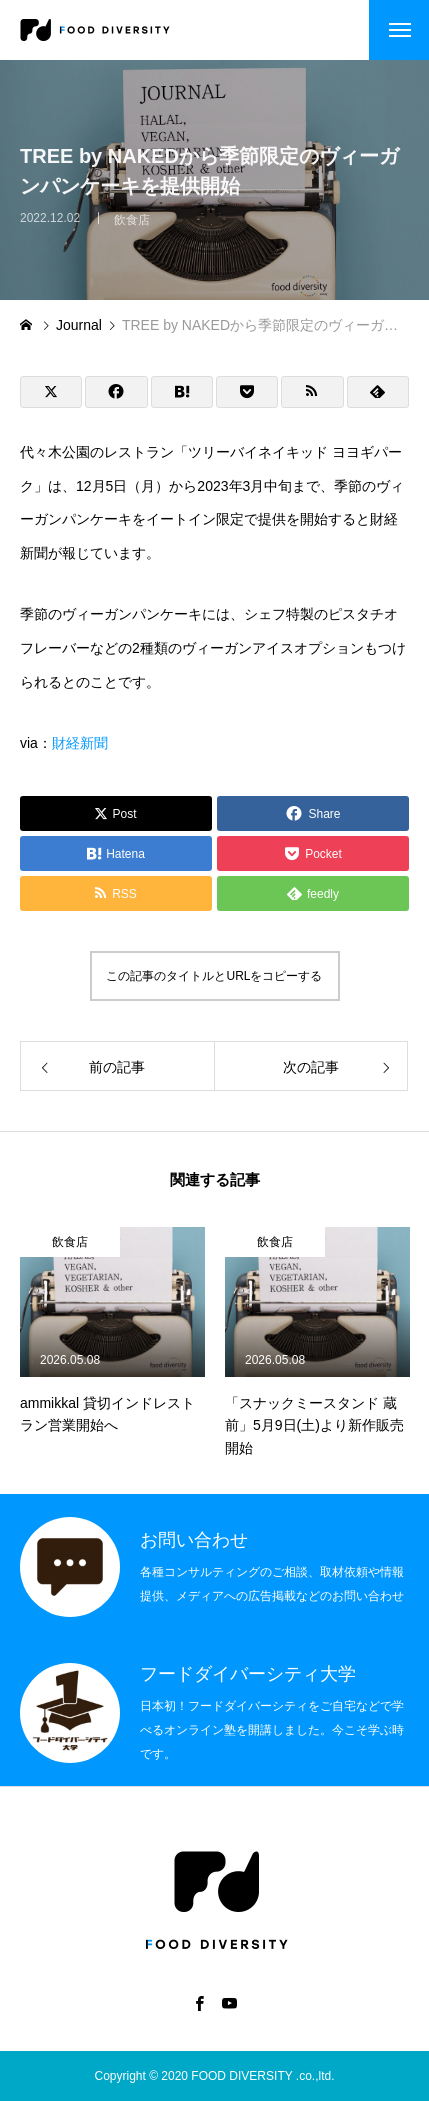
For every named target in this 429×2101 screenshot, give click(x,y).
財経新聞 (80, 743)
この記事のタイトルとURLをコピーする (214, 976)
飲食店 (132, 228)
